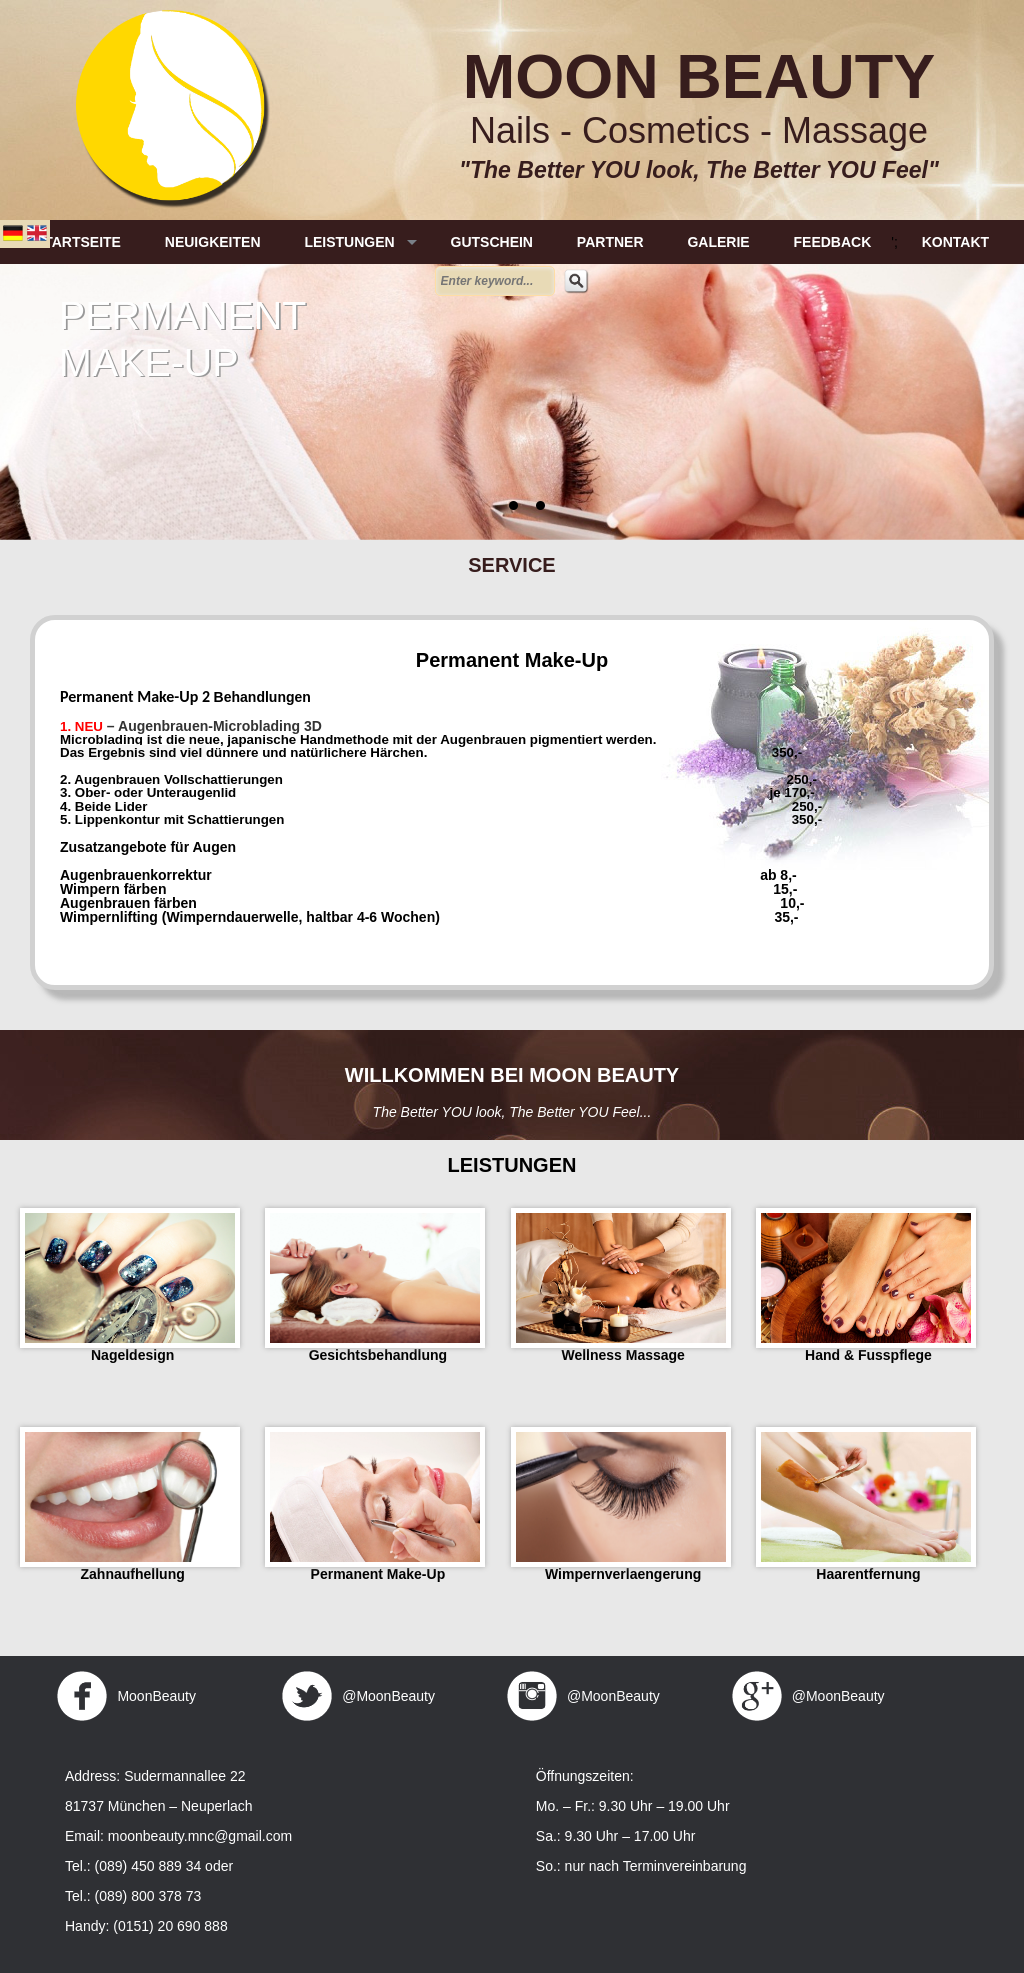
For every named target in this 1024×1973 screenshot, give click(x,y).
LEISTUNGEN (349, 242)
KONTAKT (955, 242)
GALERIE (718, 242)
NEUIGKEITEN (213, 242)
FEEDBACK (833, 242)
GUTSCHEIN (492, 242)
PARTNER (610, 242)
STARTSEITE (78, 242)
